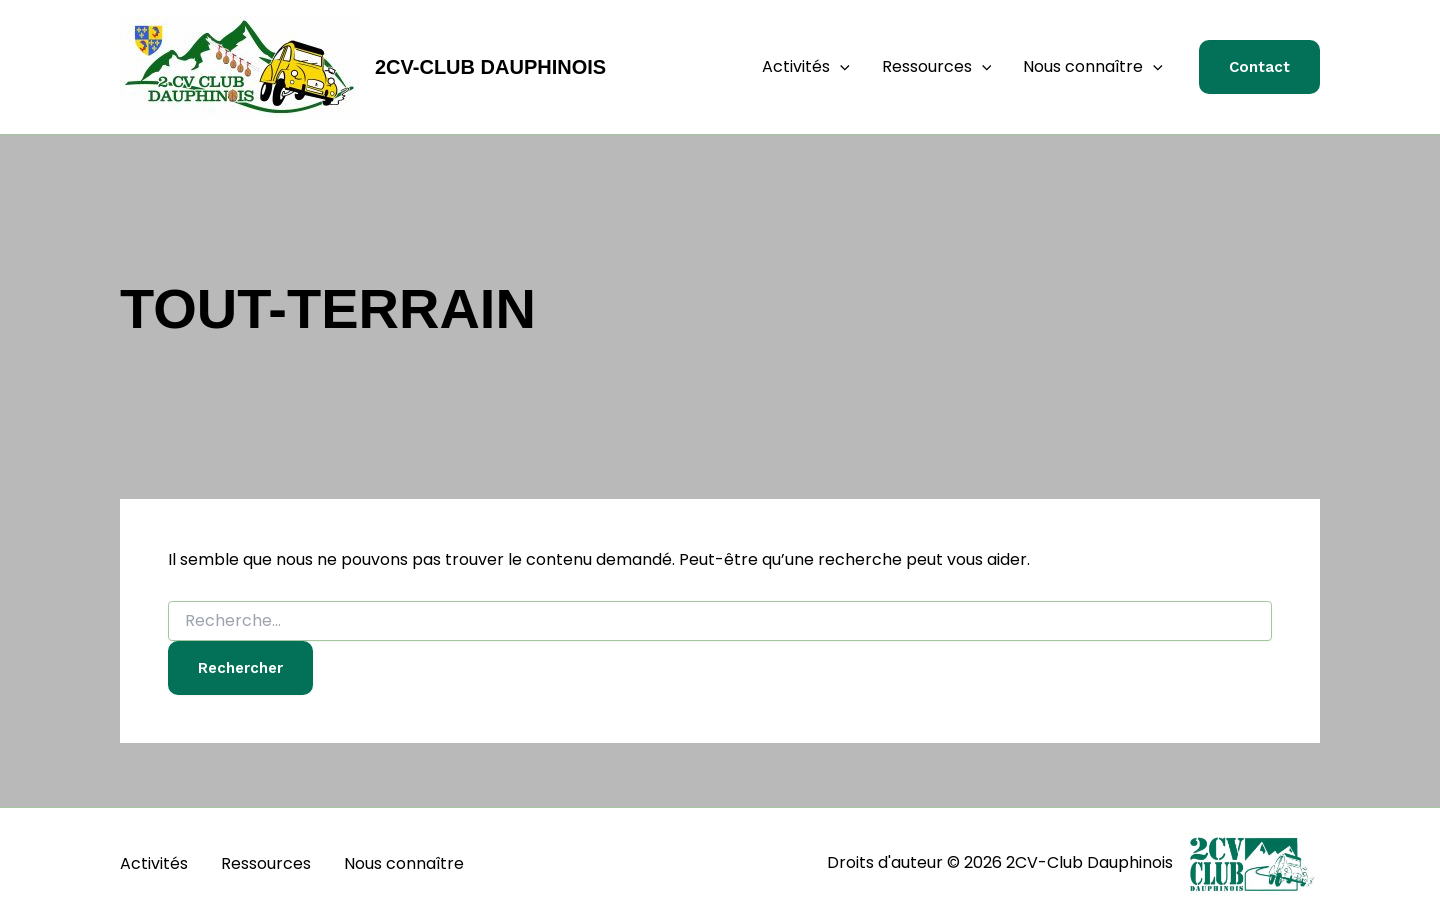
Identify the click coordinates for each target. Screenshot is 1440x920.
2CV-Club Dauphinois (490, 67)
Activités (806, 67)
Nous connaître (1093, 67)
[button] (840, 67)
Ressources (937, 67)
